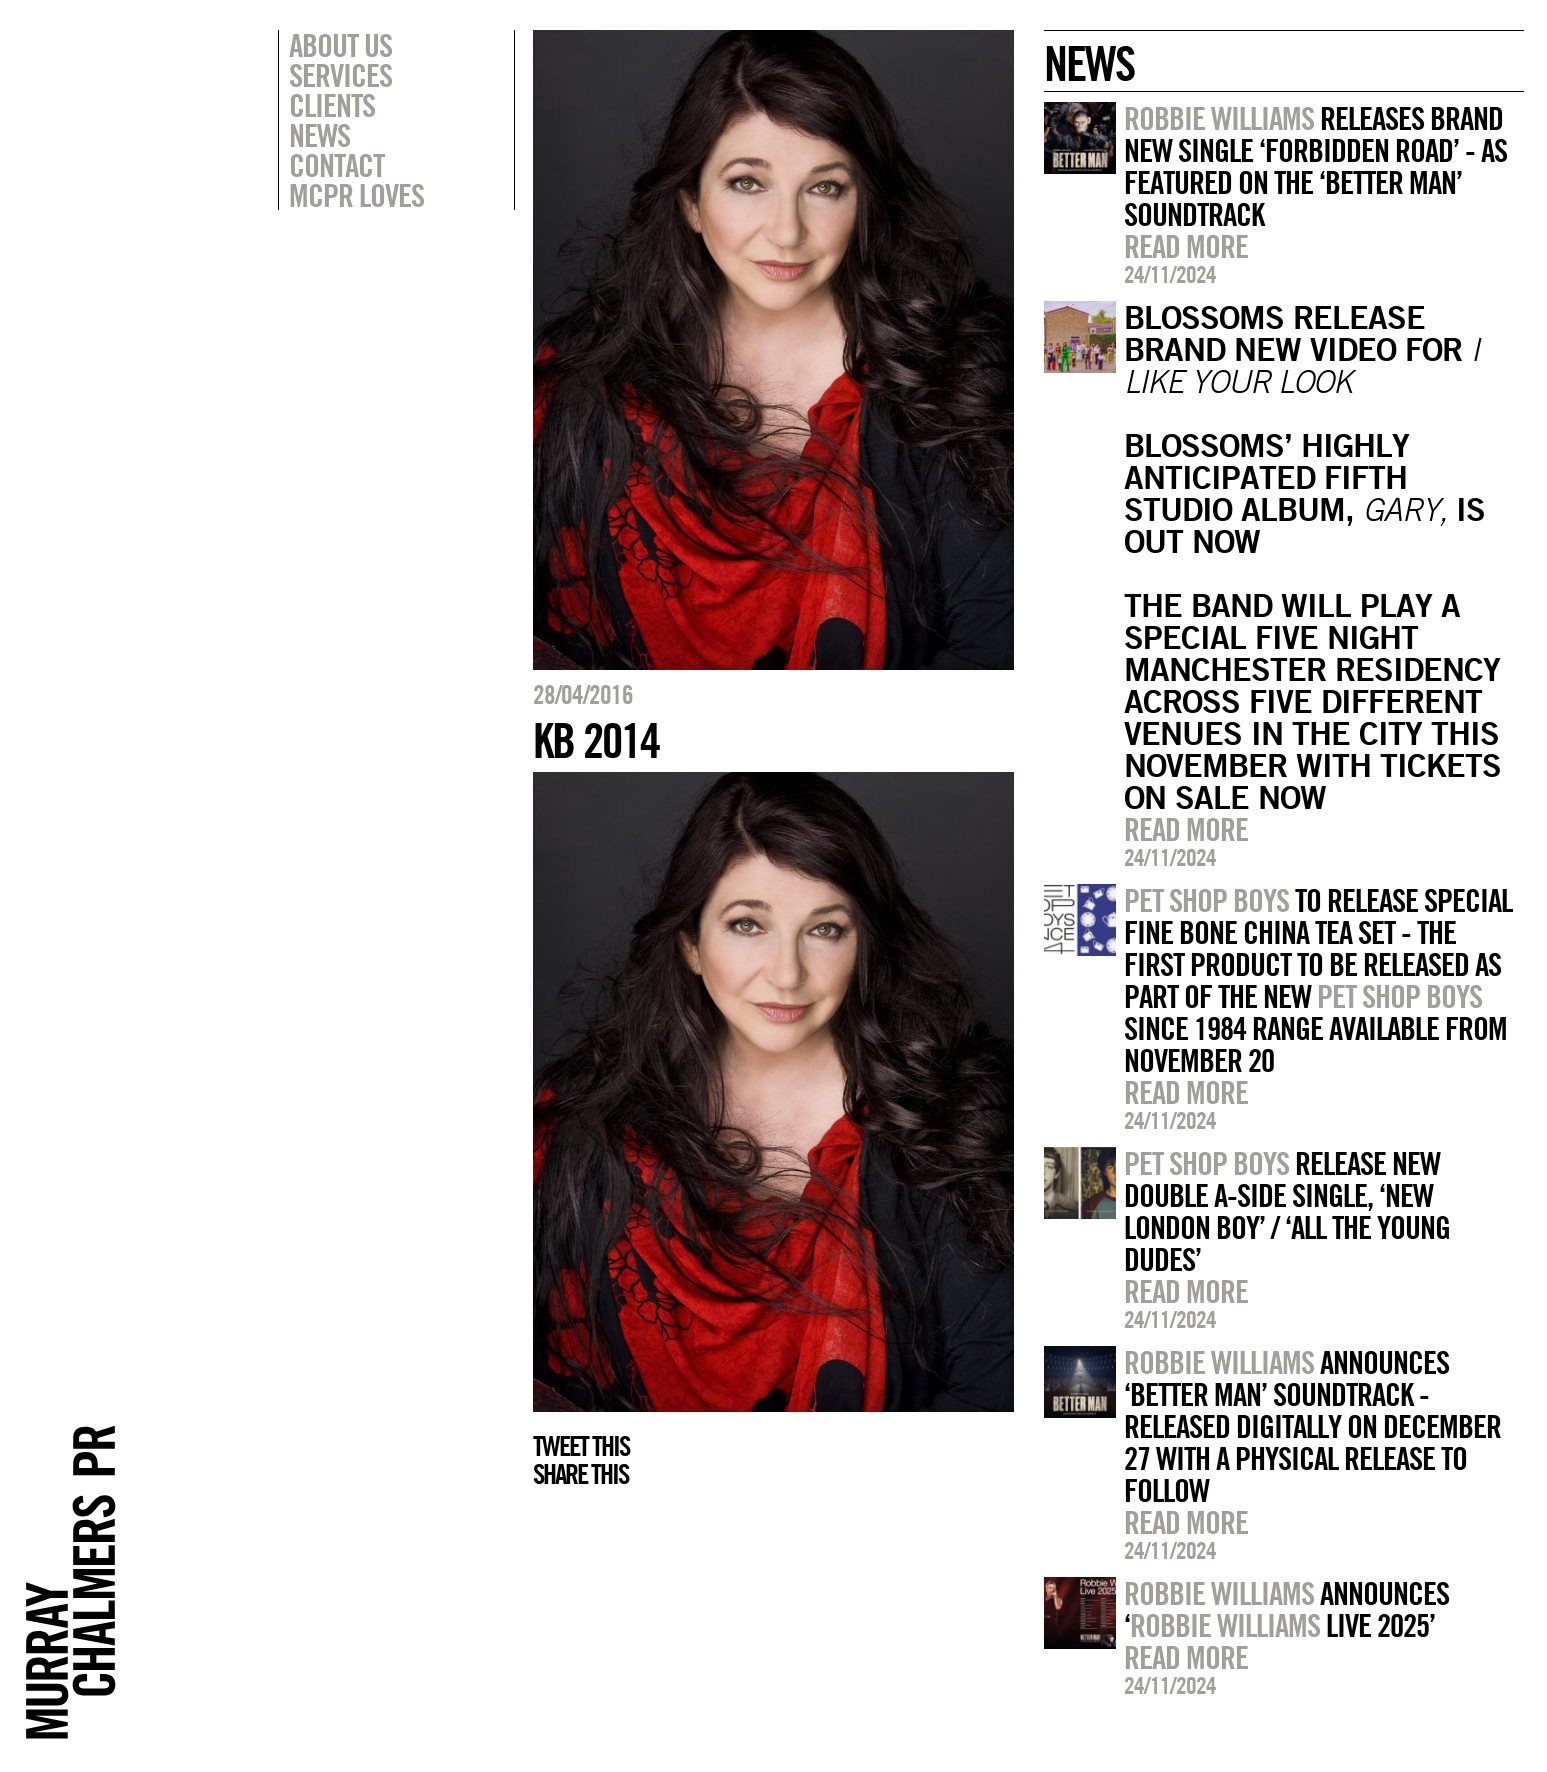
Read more (1186, 246)
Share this (580, 1474)
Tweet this (581, 1446)
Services (340, 75)
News (319, 135)
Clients (332, 105)
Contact (336, 165)
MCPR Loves (356, 195)
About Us (340, 45)
